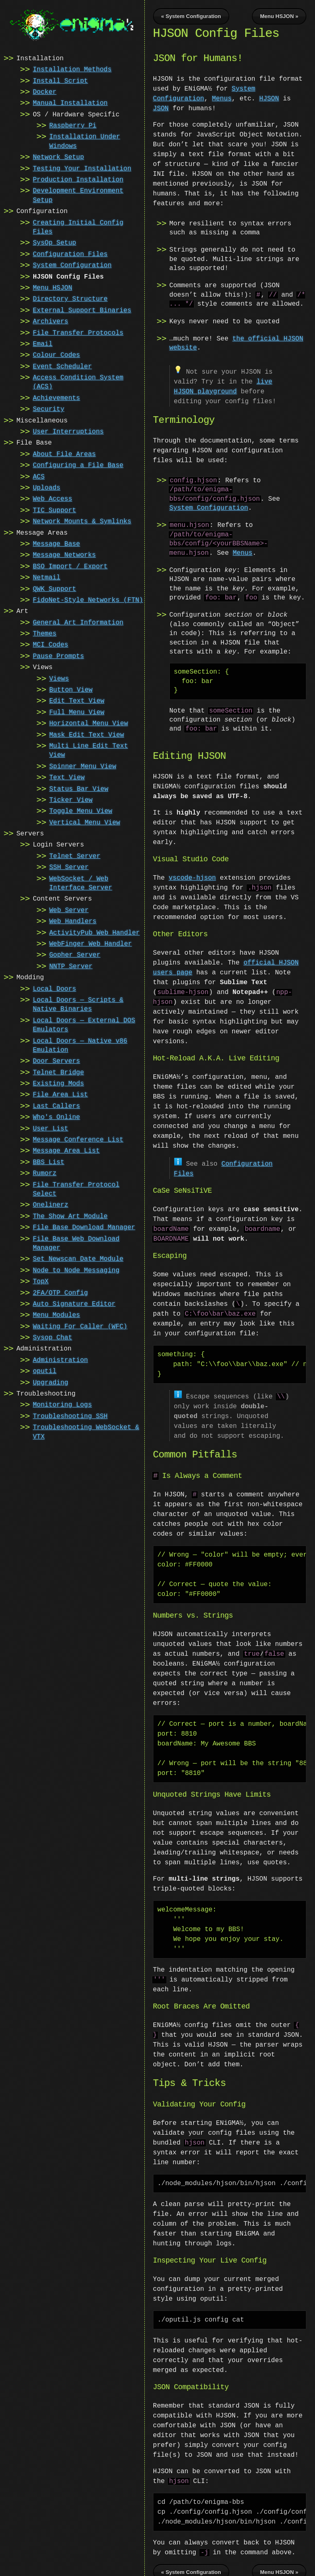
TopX (40, 1280)
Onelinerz (50, 1204)
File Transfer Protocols (78, 332)
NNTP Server (71, 965)
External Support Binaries (82, 309)
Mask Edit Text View (86, 734)
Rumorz (45, 1172)
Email (42, 343)
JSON (161, 108)
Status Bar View (78, 788)
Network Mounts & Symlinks (82, 520)
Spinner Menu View (82, 765)
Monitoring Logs (62, 1404)
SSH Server (69, 866)
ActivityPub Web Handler (94, 932)
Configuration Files (70, 253)
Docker (45, 91)
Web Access (52, 498)
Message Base (56, 543)
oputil (45, 1370)
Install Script (60, 80)
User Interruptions (68, 431)
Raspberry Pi (72, 124)
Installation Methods (72, 68)
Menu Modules (56, 1314)
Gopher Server (74, 954)
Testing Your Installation (82, 167)
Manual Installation (70, 102)
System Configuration (72, 264)
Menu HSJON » (279, 16)
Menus (222, 98)
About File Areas (64, 453)
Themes (45, 633)
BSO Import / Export (70, 565)
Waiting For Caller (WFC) (80, 1325)
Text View (66, 776)
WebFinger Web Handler (90, 943)
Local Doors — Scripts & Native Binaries (78, 1004)
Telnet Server (74, 855)
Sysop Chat (52, 1336)
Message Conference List (78, 1139)
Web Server (69, 909)
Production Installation (78, 179)
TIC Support (54, 509)
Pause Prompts (58, 655)
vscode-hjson (192, 877)
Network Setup (58, 156)
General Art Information (78, 621)
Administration (60, 1359)
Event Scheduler (62, 365)
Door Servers (56, 1060)
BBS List (48, 1161)
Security (48, 408)
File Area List (60, 1093)
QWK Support (54, 588)
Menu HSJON (52, 287)
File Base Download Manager (84, 1226)
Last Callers (56, 1105)
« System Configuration (191, 16)
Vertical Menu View (84, 821)
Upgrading (50, 1382)
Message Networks (64, 554)
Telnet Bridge (58, 1071)
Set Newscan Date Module (78, 1258)
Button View (71, 689)
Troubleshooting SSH (70, 1415)
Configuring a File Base (78, 464)
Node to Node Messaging (76, 1269)
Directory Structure (70, 298)
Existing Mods (58, 1082)
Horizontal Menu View (88, 722)
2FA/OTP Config (60, 1292)
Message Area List (66, 1150)
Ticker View (71, 799)
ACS (39, 476)
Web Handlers (72, 920)
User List (50, 1128)
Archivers (50, 320)
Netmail (46, 576)
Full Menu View (76, 711)
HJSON (269, 98)
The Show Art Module (70, 1215)
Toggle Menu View (80, 810)
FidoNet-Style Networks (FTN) (88, 599)
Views (59, 678)
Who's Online (56, 1116)
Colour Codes (56, 354)
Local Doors (54, 988)
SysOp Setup (54, 242)
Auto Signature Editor (74, 1303)
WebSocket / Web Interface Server (80, 883)
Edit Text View (76, 700)
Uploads (46, 487)
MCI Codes (50, 644)
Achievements (56, 397)
